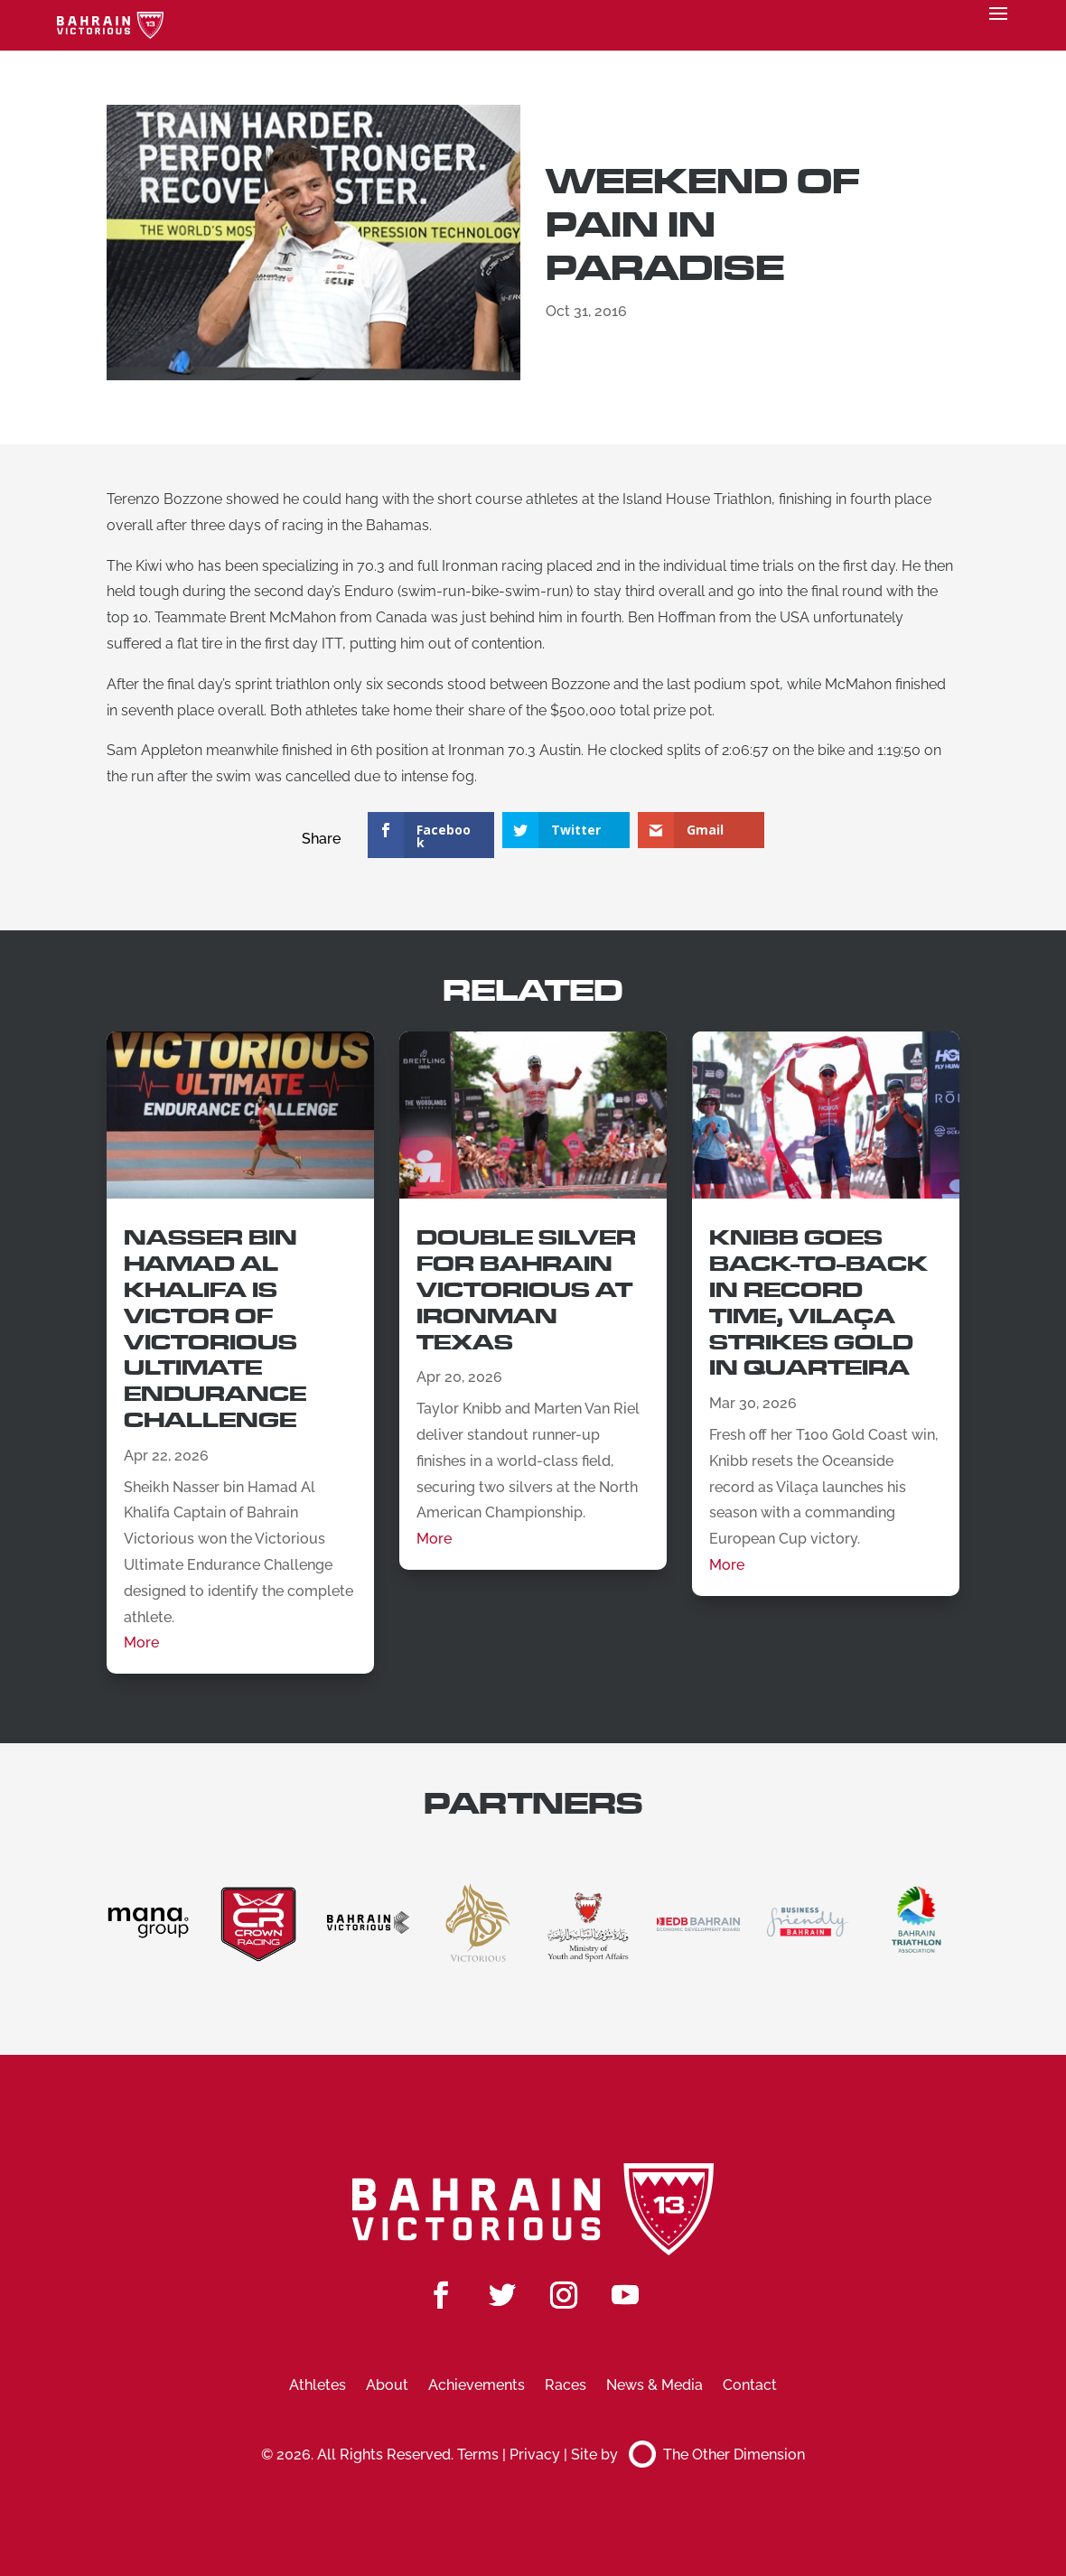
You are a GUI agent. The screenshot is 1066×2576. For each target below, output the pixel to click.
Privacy (535, 2454)
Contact (750, 2386)
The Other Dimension (717, 2454)
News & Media (654, 2386)
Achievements (476, 2386)
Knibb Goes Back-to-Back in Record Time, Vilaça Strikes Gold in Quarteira (818, 1303)
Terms (478, 2454)
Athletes (317, 2386)
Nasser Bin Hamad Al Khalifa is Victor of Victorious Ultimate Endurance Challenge (215, 1329)
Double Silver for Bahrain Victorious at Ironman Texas (526, 1290)
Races (565, 2386)
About (387, 2386)
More (141, 1642)
